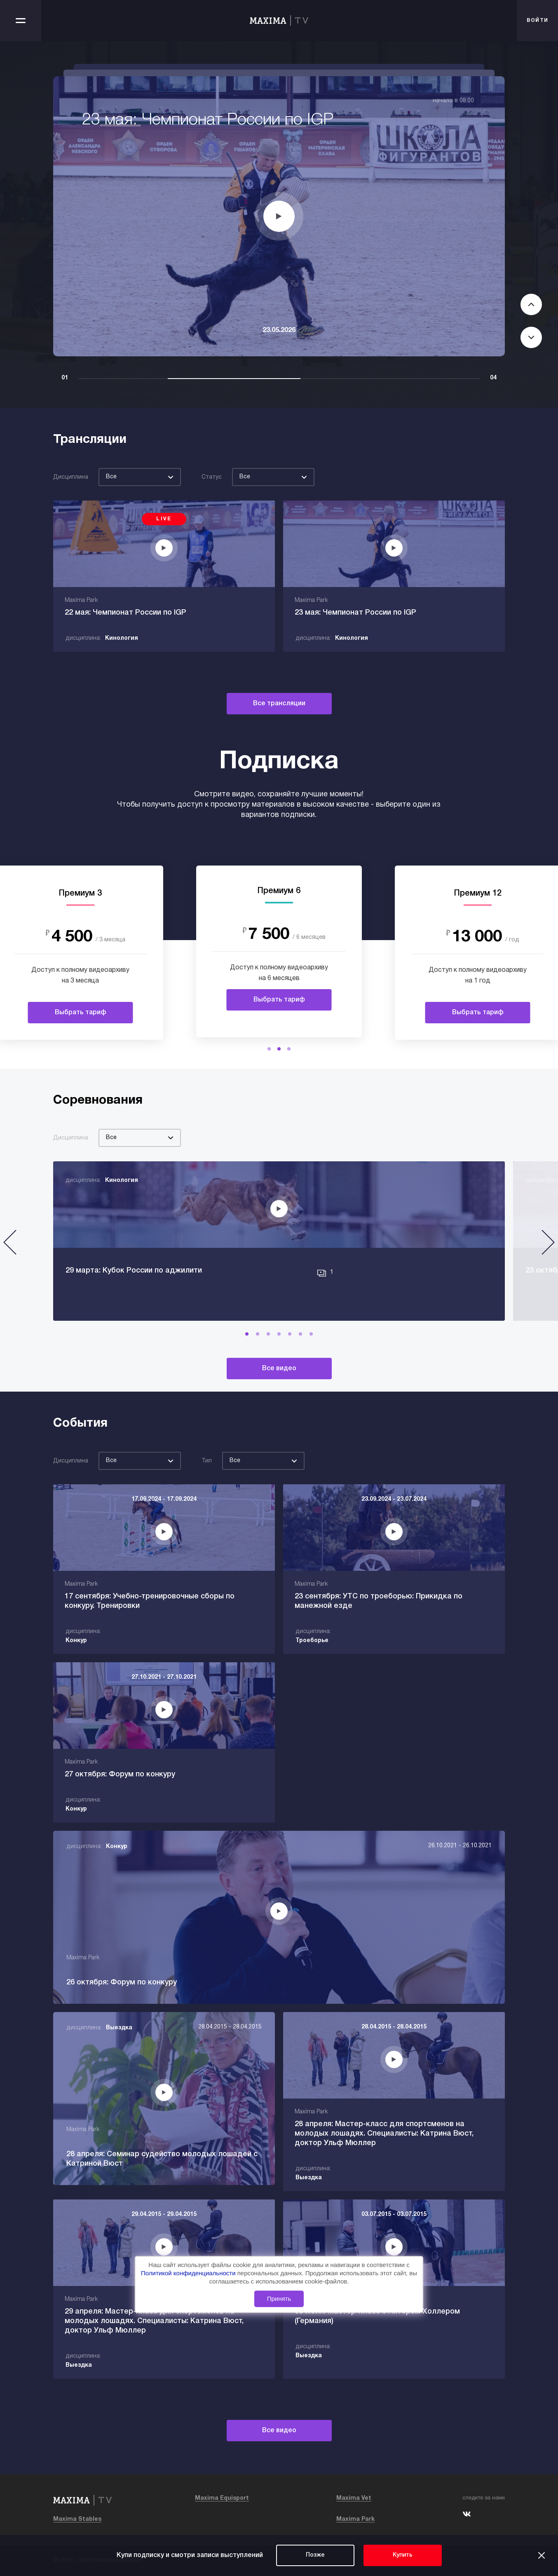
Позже (315, 2555)
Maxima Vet (353, 2498)
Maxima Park (355, 2519)
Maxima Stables (77, 2519)
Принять (279, 2298)
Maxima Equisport (222, 2498)
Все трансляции (279, 704)
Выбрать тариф (80, 1012)
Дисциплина (70, 477)
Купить (403, 2555)
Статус (212, 477)
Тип (207, 1461)
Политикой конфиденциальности (189, 2273)
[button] (269, 1049)
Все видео (279, 1368)
